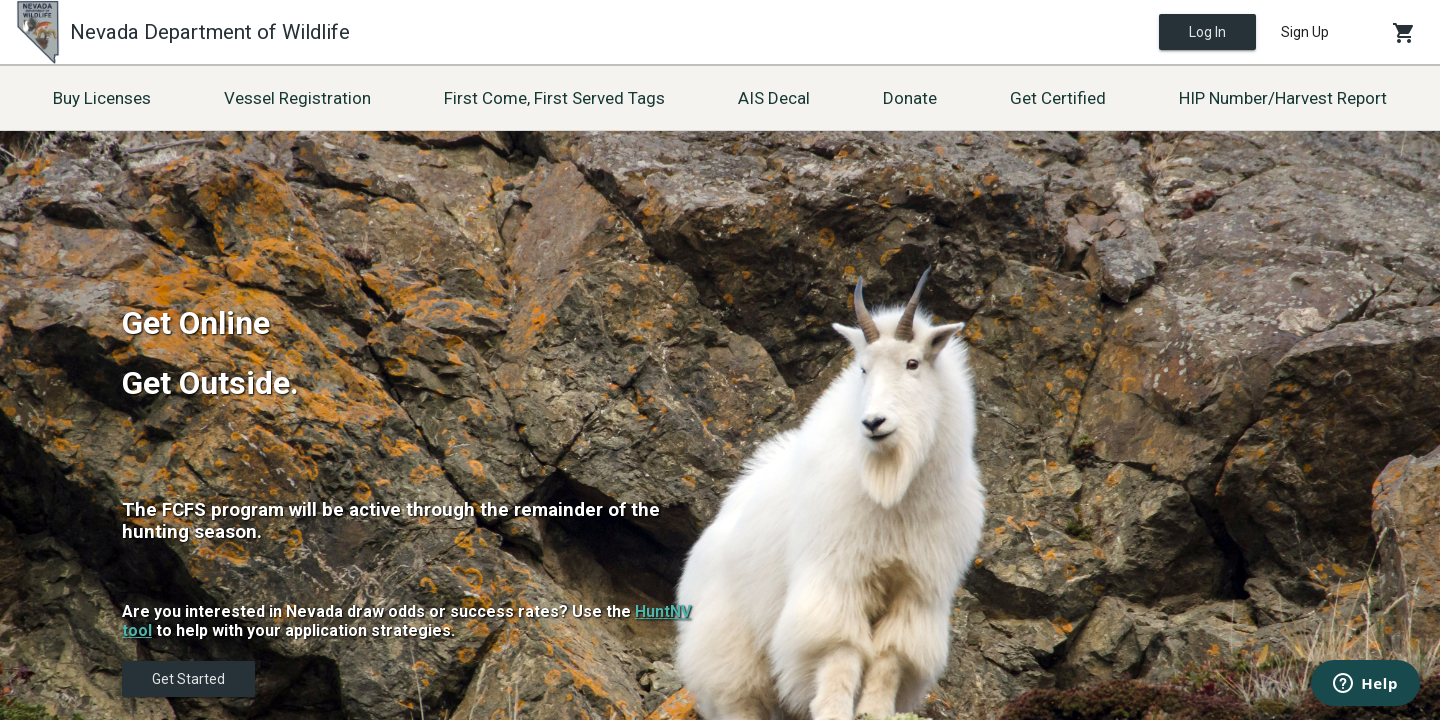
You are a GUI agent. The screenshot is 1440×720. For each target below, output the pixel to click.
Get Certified (1058, 98)
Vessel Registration (297, 98)
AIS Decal (774, 98)
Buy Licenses (102, 98)
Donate (910, 98)
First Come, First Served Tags (554, 98)
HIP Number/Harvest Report (1283, 98)
